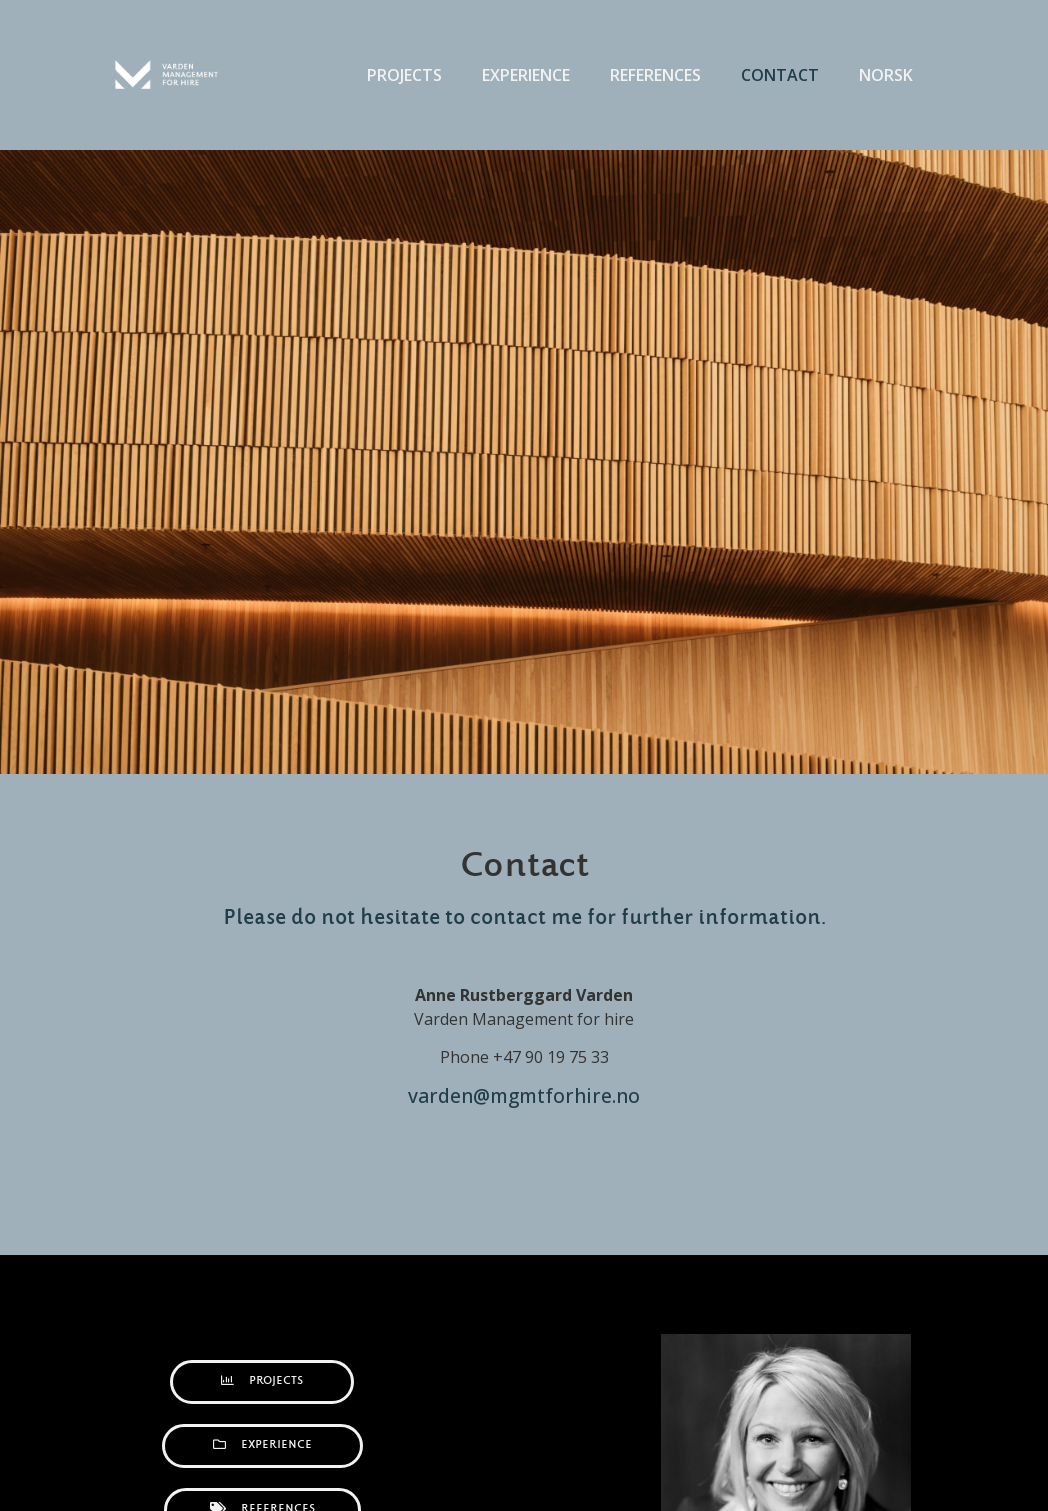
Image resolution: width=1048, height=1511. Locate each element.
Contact (780, 75)
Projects (404, 75)
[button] (262, 1382)
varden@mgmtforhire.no (524, 1095)
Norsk (886, 75)
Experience (526, 75)
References (655, 75)
